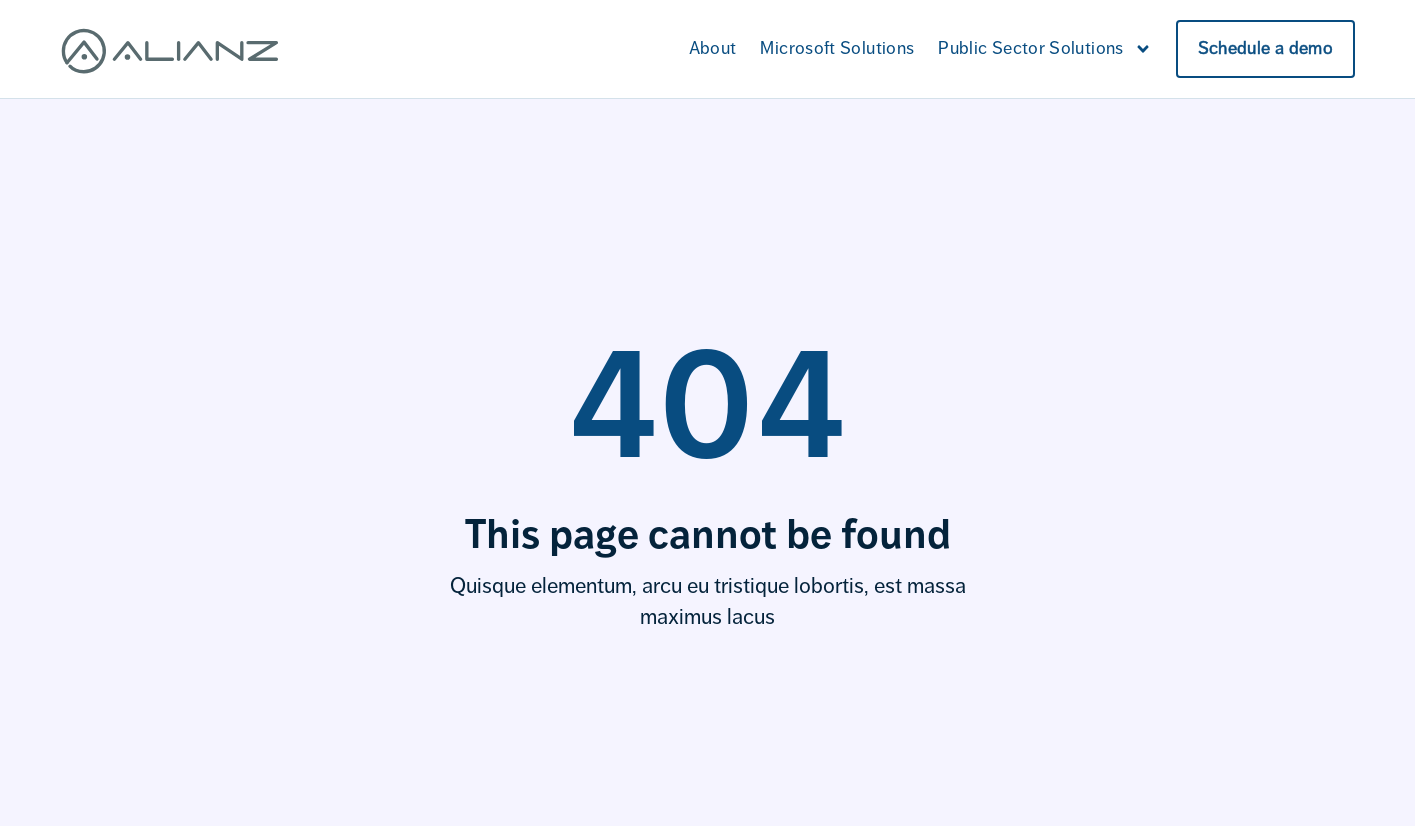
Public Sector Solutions (1044, 49)
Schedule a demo (1265, 48)
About (713, 48)
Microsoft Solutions (837, 48)
